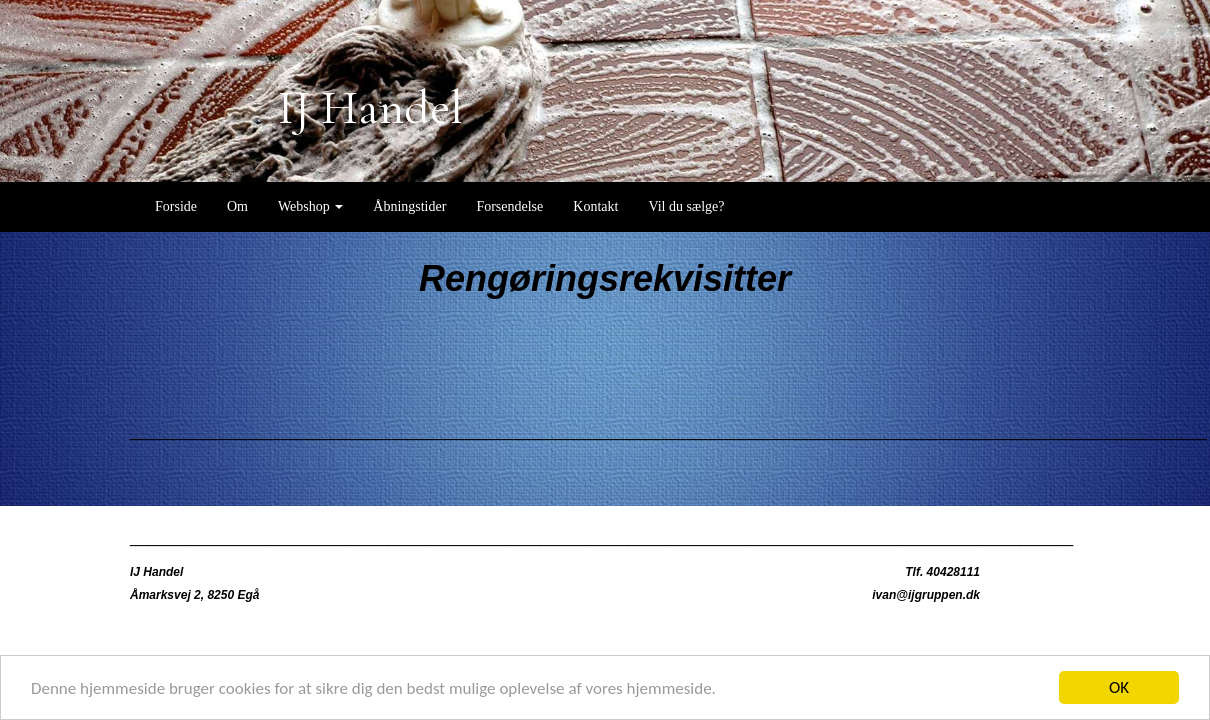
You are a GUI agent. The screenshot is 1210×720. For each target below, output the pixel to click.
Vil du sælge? (686, 206)
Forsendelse (509, 206)
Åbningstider (409, 206)
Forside (176, 206)
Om (237, 206)
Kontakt (595, 206)
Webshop (310, 206)
